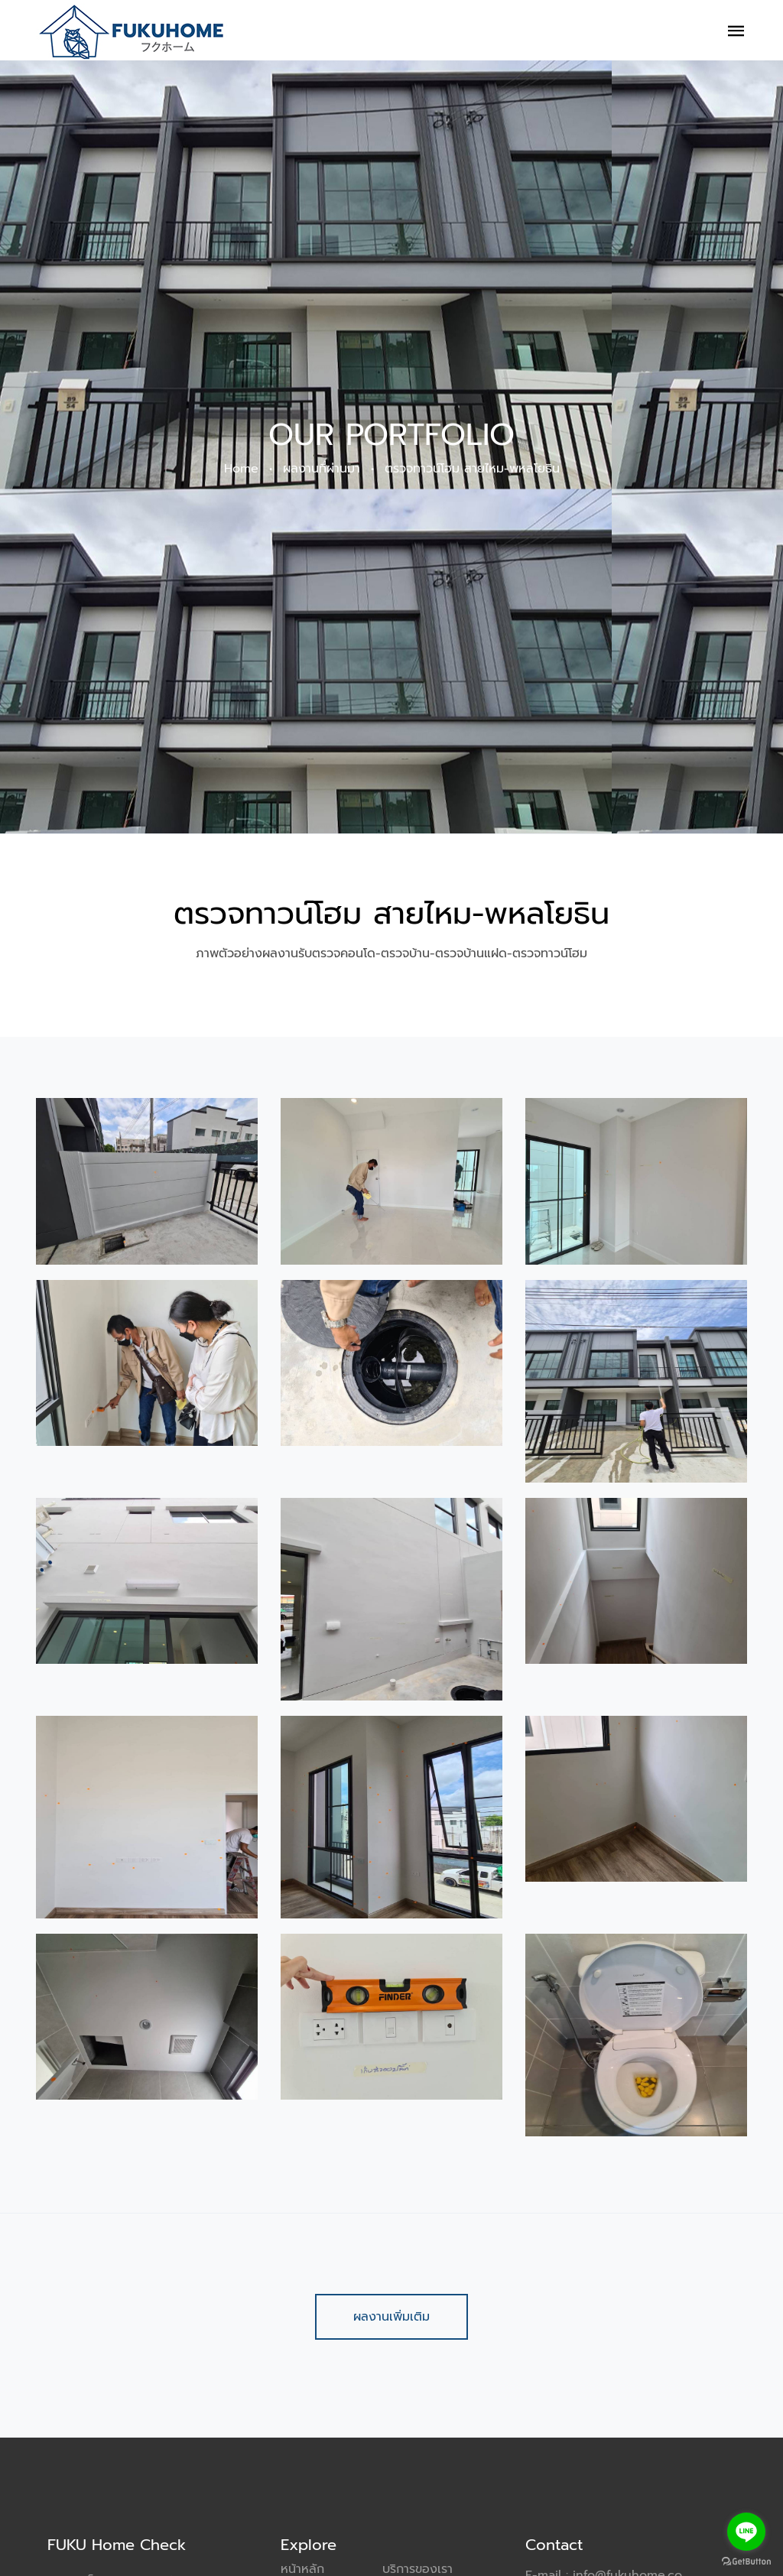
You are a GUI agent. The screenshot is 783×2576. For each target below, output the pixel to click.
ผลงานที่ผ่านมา (321, 473)
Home (241, 473)
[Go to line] (746, 2532)
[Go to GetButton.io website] (746, 2560)
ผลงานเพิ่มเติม (391, 2317)
